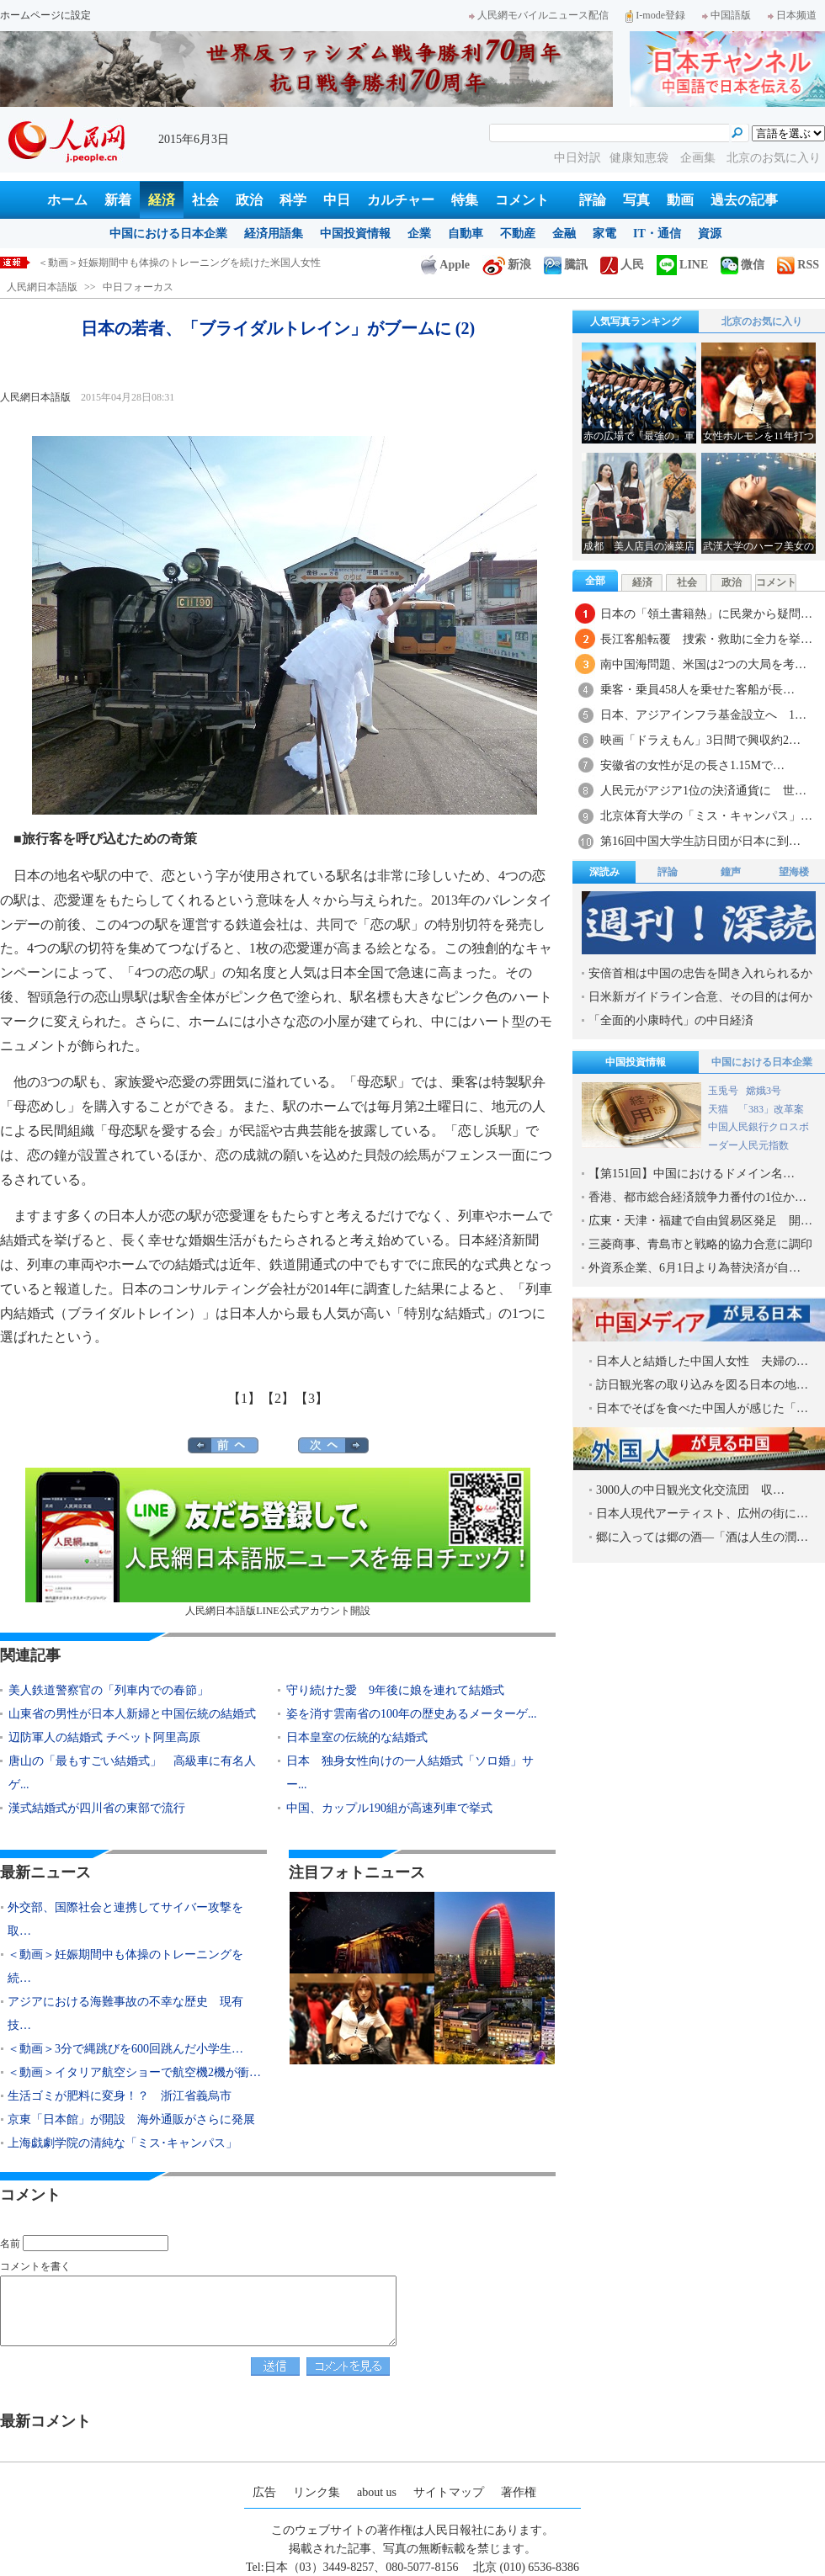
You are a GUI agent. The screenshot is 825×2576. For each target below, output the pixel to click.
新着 (117, 200)
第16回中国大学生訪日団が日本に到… (700, 841)
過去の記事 (744, 200)
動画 (680, 200)
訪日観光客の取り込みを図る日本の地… (702, 1384)
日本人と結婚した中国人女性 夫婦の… (702, 1361)
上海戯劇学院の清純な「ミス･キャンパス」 (122, 2143)
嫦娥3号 (763, 1091)
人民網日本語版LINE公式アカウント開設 (277, 1542)
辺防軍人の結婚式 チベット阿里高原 (104, 1737)
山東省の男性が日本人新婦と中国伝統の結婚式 (132, 1714)
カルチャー (400, 200)
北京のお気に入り (774, 157)
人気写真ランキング (635, 321)
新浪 (506, 264)
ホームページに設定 (45, 15)
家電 (604, 233)
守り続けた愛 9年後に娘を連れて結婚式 (395, 1690)
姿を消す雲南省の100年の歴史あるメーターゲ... (411, 1714)
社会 (205, 200)
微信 (742, 264)
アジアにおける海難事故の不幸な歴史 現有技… (125, 2013)
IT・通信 (657, 233)
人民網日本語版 (42, 287)
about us (377, 2492)
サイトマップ (448, 2492)
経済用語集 (273, 233)
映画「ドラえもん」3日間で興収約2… (700, 740)
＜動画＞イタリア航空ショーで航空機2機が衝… (134, 2072)
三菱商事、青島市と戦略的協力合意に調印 (700, 1244)
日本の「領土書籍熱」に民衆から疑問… (706, 614)
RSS (798, 264)
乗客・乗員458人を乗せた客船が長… (697, 689)
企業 (419, 233)
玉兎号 (723, 1091)
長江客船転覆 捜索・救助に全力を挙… (706, 639)
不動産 (517, 233)
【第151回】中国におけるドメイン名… (691, 1173)
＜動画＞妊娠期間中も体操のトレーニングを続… (125, 1966)
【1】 (244, 1398)
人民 (622, 264)
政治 (249, 200)
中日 (336, 200)
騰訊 (566, 264)
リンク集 (316, 2492)
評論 (592, 200)
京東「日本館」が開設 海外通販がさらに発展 (131, 2119)
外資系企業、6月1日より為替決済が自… (694, 1267)
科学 (292, 200)
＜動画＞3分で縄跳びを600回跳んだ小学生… (125, 2048)
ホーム (67, 200)
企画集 (699, 157)
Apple (445, 264)
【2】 (278, 1398)
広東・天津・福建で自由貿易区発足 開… (700, 1220)
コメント (522, 200)
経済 (161, 200)
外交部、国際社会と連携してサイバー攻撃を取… (125, 1919)
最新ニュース (45, 1872)
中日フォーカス (138, 287)
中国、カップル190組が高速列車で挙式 (389, 1808)
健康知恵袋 (640, 157)
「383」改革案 (771, 1109)
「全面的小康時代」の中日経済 (670, 1020)
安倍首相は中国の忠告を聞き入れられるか (700, 973)
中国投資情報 (355, 233)
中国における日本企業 (168, 233)
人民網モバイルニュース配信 (539, 15)
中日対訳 (577, 157)
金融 (564, 233)
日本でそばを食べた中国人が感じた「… (702, 1408)
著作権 (518, 2492)
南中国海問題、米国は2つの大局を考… (703, 664)
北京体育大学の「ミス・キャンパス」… (706, 816)
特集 (464, 200)
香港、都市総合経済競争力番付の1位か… (697, 1197)
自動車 (465, 233)
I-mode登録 (655, 15)
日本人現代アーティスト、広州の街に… (702, 1513)
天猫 (719, 1109)
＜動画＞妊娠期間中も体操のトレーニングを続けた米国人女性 (179, 262)
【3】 (311, 1398)
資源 (709, 233)
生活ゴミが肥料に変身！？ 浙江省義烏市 (120, 2096)
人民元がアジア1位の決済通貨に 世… (703, 790)
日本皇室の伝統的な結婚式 (357, 1737)
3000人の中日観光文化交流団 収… (690, 1490)
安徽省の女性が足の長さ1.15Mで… (692, 765)
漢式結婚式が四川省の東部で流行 (96, 1808)
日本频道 (792, 15)
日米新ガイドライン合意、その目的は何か (700, 997)
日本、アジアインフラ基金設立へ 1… (703, 715)
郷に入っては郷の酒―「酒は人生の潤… (702, 1537)
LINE (682, 264)
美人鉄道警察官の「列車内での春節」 (108, 1690)
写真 (636, 200)
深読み (604, 872)
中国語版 (726, 15)
